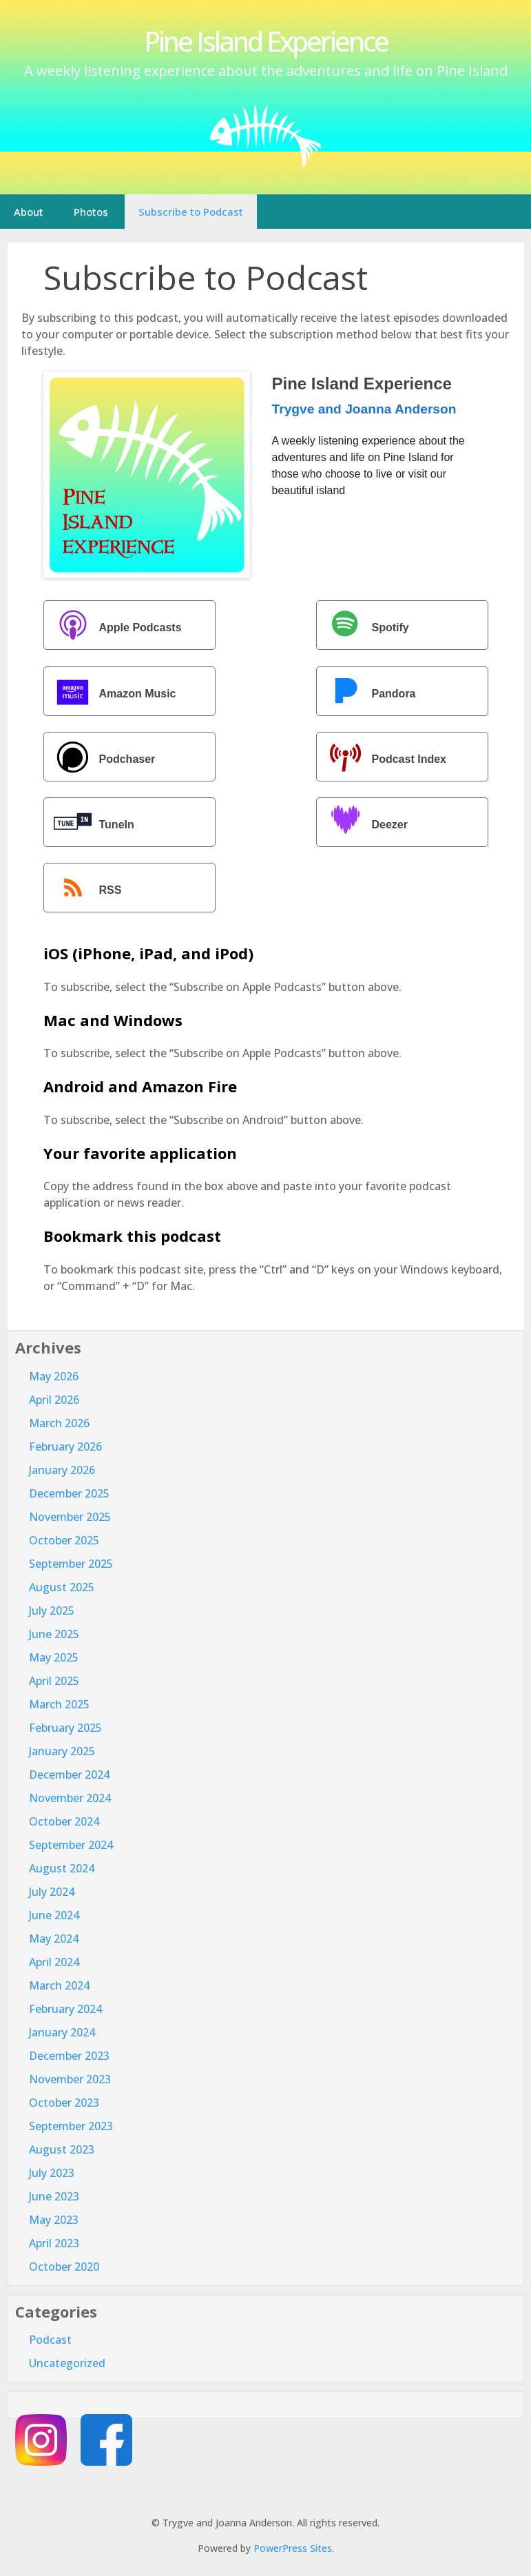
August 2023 (61, 2149)
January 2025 (62, 1751)
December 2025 (69, 1493)
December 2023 (69, 2055)
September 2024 (71, 1844)
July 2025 (51, 1610)
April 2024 (54, 1962)
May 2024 (54, 1938)
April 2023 (54, 2243)
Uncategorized (67, 2363)
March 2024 (59, 1985)
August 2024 (61, 1868)
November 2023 (70, 2079)
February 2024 (65, 2008)
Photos (91, 211)
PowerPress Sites (292, 2548)
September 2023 (71, 2126)
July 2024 (51, 1891)
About (28, 211)
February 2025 (65, 1727)
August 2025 (61, 1587)
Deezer (364, 824)
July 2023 (51, 2172)
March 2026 (59, 1423)
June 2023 (54, 2196)
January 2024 (62, 2032)
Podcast (50, 2339)
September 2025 (71, 1563)
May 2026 (54, 1376)
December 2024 (69, 1774)
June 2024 (54, 1915)
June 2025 (54, 1634)
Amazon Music (111, 693)
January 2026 (62, 1470)
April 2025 (54, 1680)
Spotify (364, 627)
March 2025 (59, 1704)
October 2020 (64, 2266)
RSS (84, 889)
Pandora (368, 693)
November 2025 (70, 1516)
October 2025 (64, 1540)
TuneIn (90, 824)
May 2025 (54, 1657)
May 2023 (54, 2219)
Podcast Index (383, 758)
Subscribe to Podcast (190, 211)
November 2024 (70, 1798)
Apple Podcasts (114, 627)
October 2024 (64, 1821)
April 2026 (54, 1399)
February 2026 (65, 1446)
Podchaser (101, 758)
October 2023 (64, 2102)
